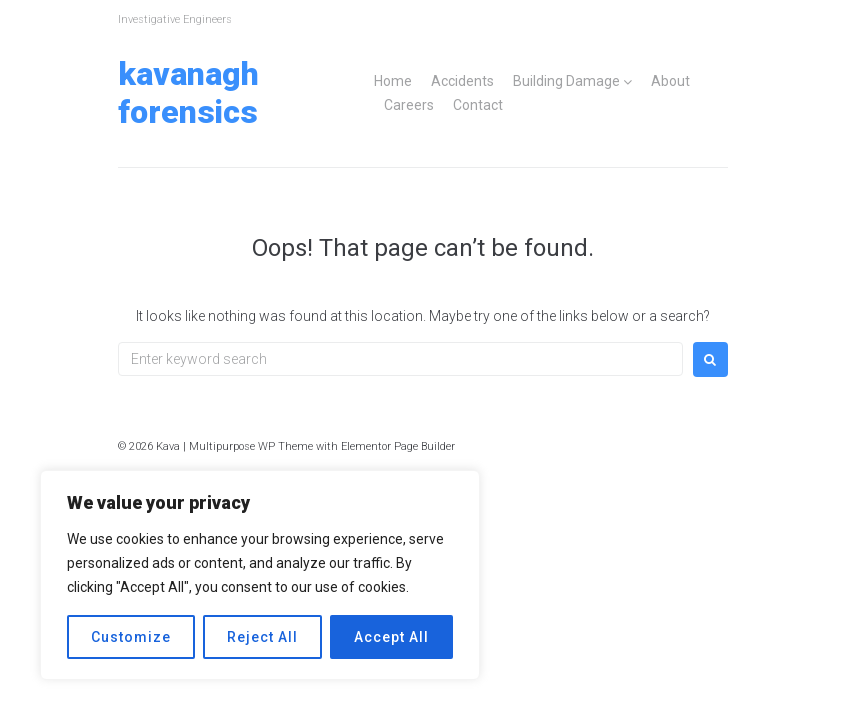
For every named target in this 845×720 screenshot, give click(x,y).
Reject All (262, 637)
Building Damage (566, 81)
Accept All (391, 637)
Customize (131, 637)
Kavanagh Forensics (188, 93)
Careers (409, 105)
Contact (478, 105)
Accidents (462, 81)
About (670, 81)
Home (393, 81)
